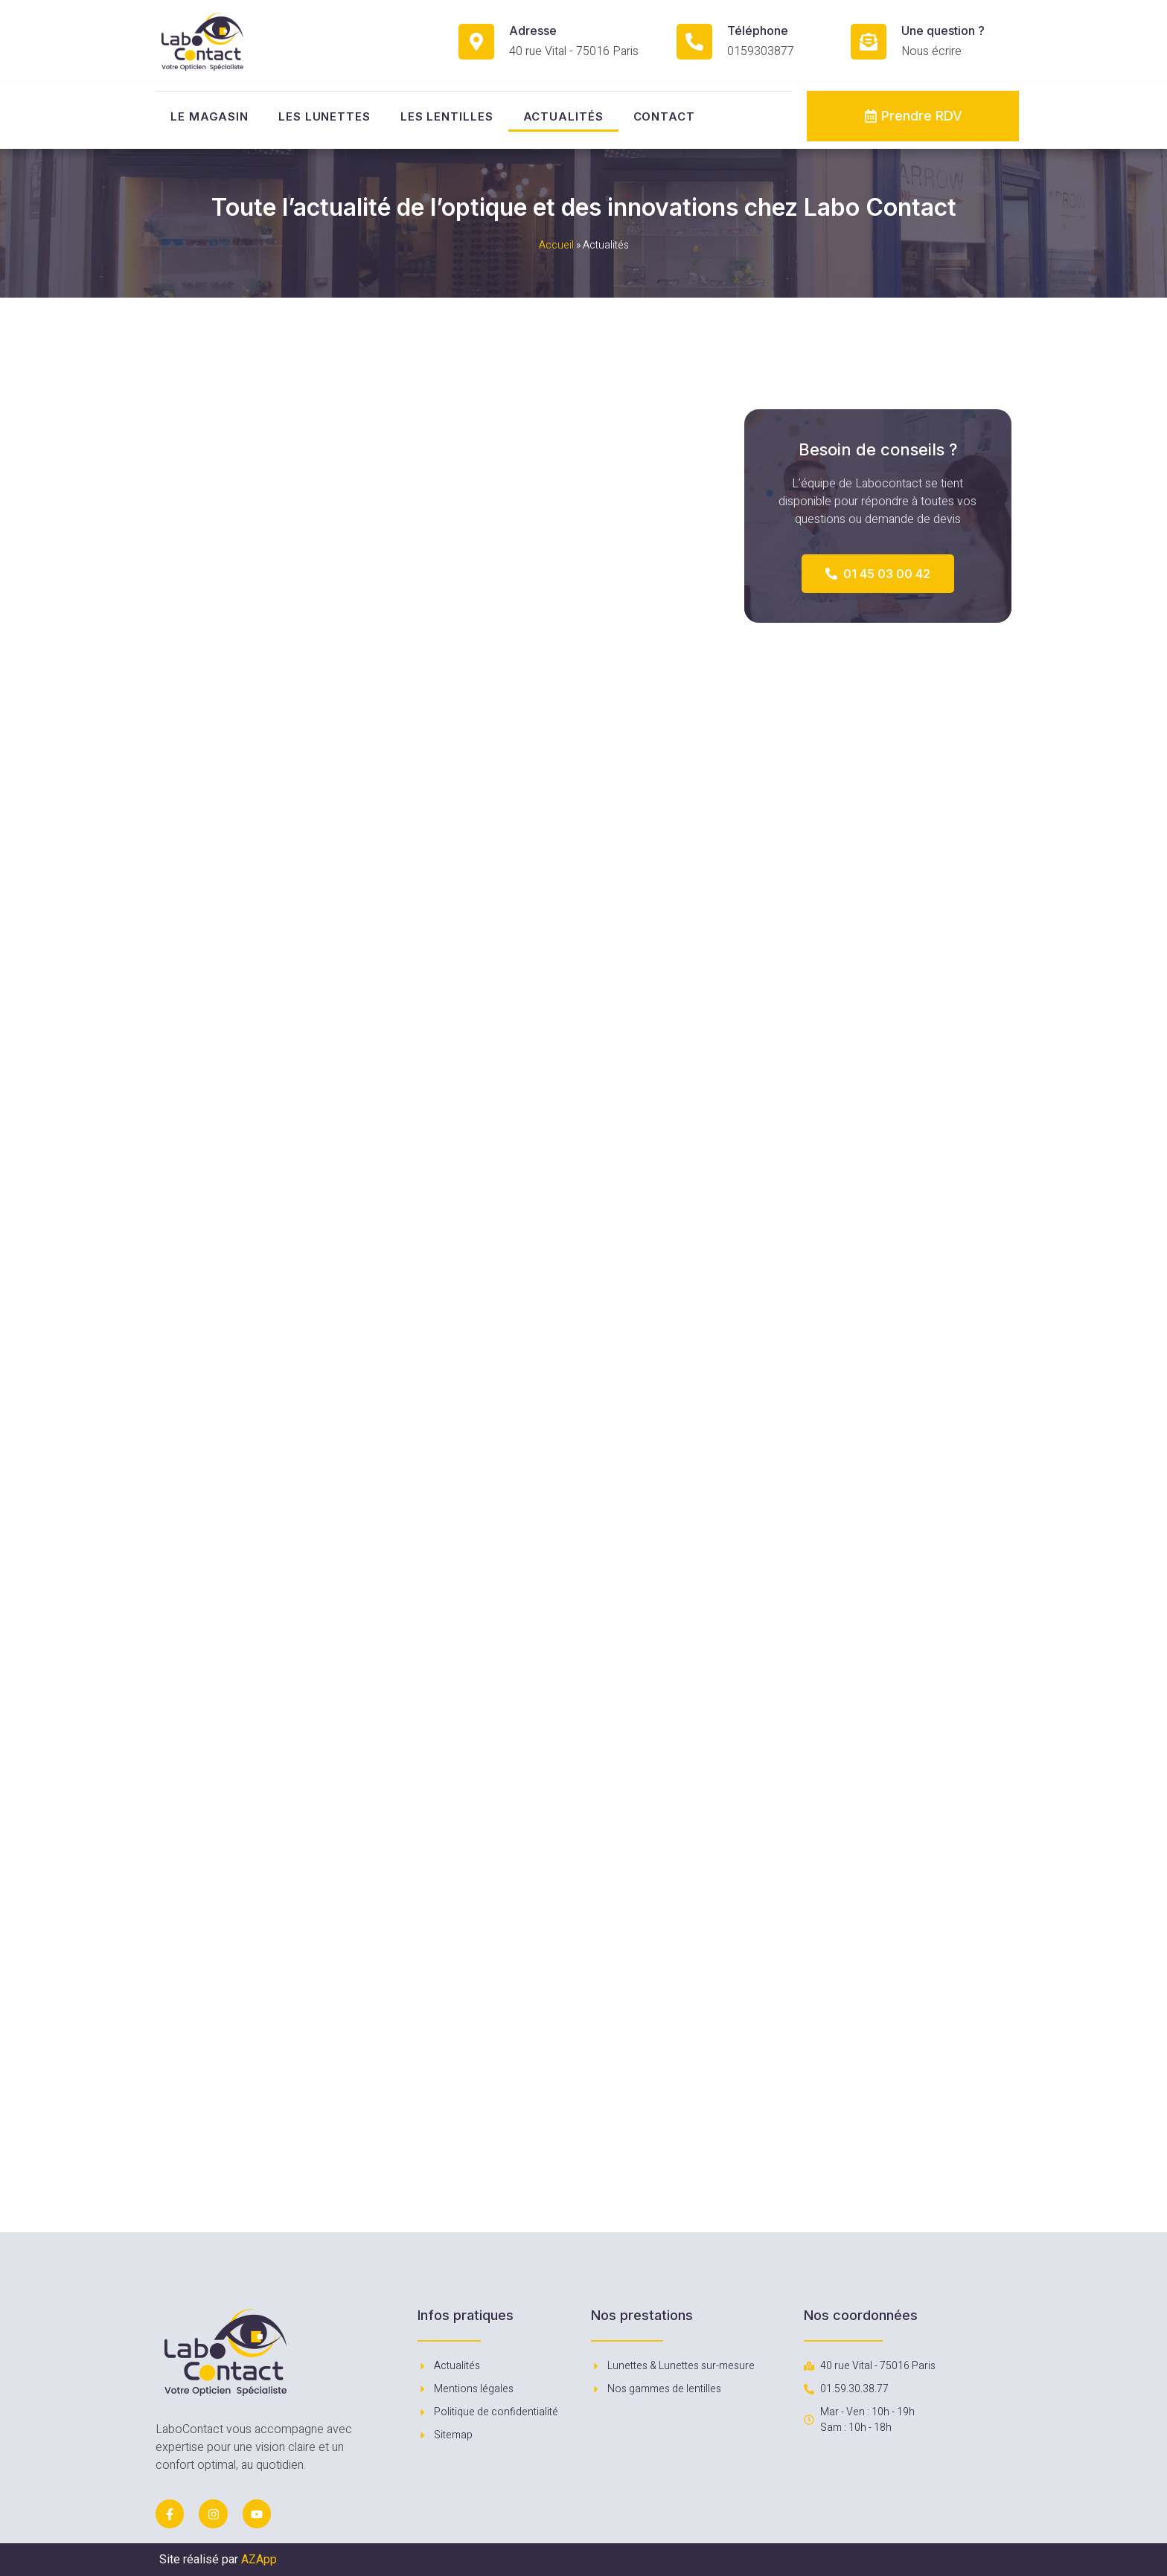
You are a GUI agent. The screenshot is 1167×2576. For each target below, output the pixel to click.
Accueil (556, 245)
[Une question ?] (868, 42)
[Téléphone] (694, 42)
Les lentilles (446, 116)
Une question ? (943, 30)
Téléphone (757, 30)
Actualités (563, 116)
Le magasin (209, 116)
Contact (664, 116)
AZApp (259, 2559)
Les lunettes (324, 116)
